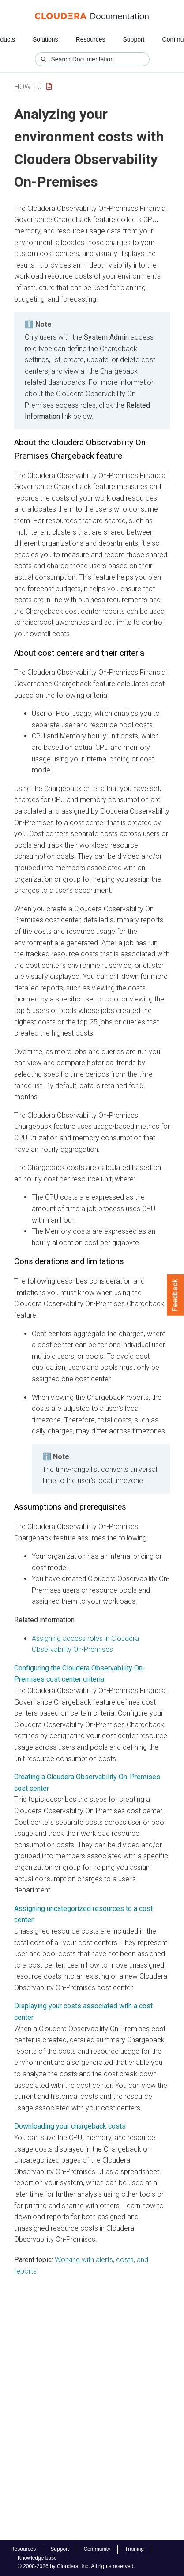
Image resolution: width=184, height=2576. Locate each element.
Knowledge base (37, 2558)
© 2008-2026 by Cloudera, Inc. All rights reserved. (76, 2566)
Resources (90, 39)
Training (134, 2549)
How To (28, 86)
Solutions (45, 39)
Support (133, 39)
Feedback (175, 1295)
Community (96, 2549)
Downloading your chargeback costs (70, 2126)
